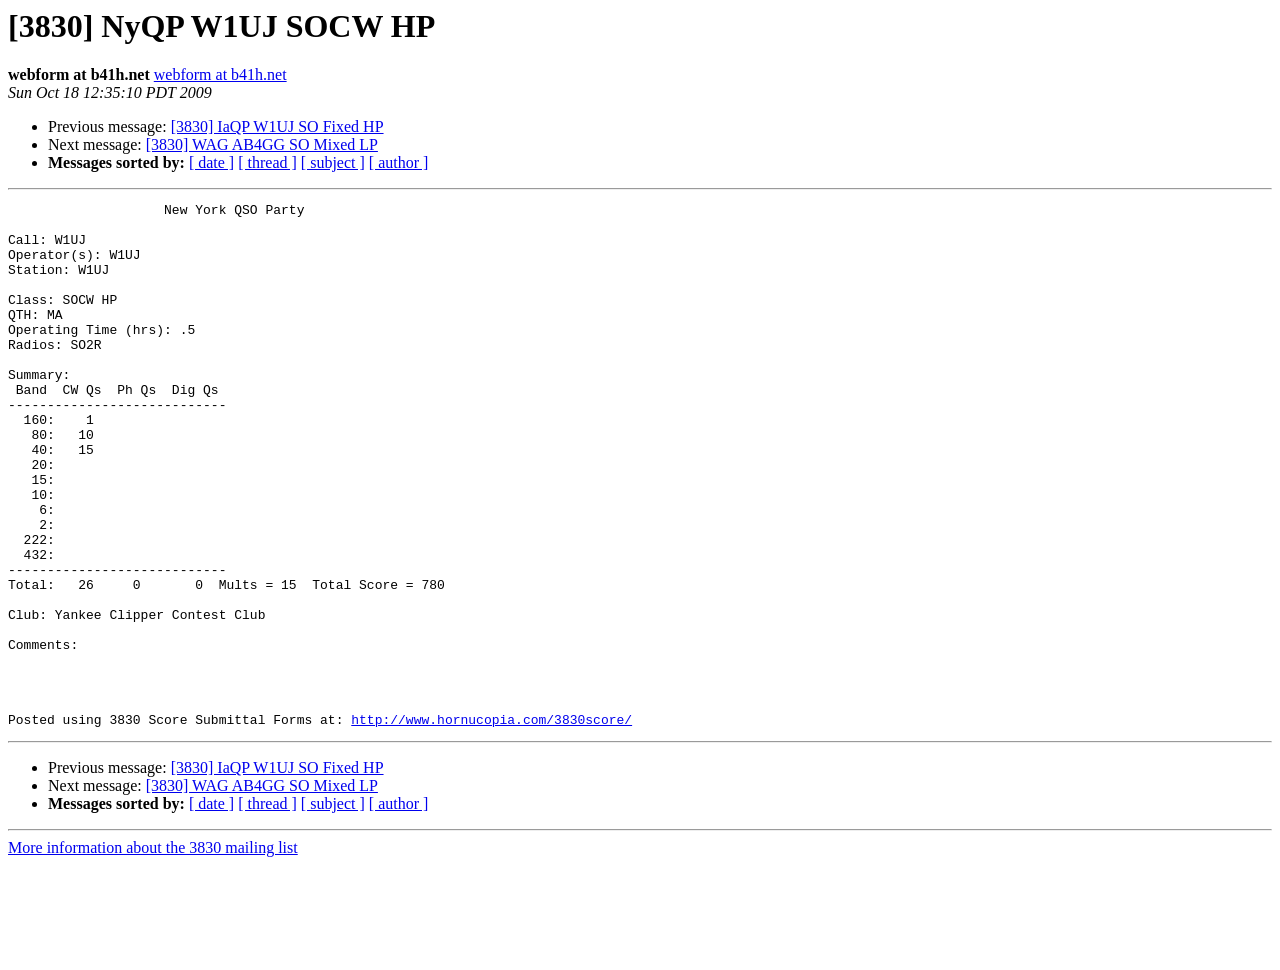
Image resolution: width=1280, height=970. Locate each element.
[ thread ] (267, 162)
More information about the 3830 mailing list (153, 952)
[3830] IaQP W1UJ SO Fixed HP (277, 126)
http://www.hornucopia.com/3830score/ (491, 824)
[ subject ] (333, 162)
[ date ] (211, 162)
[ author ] (399, 162)
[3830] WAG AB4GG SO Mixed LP (262, 144)
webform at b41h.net (220, 74)
